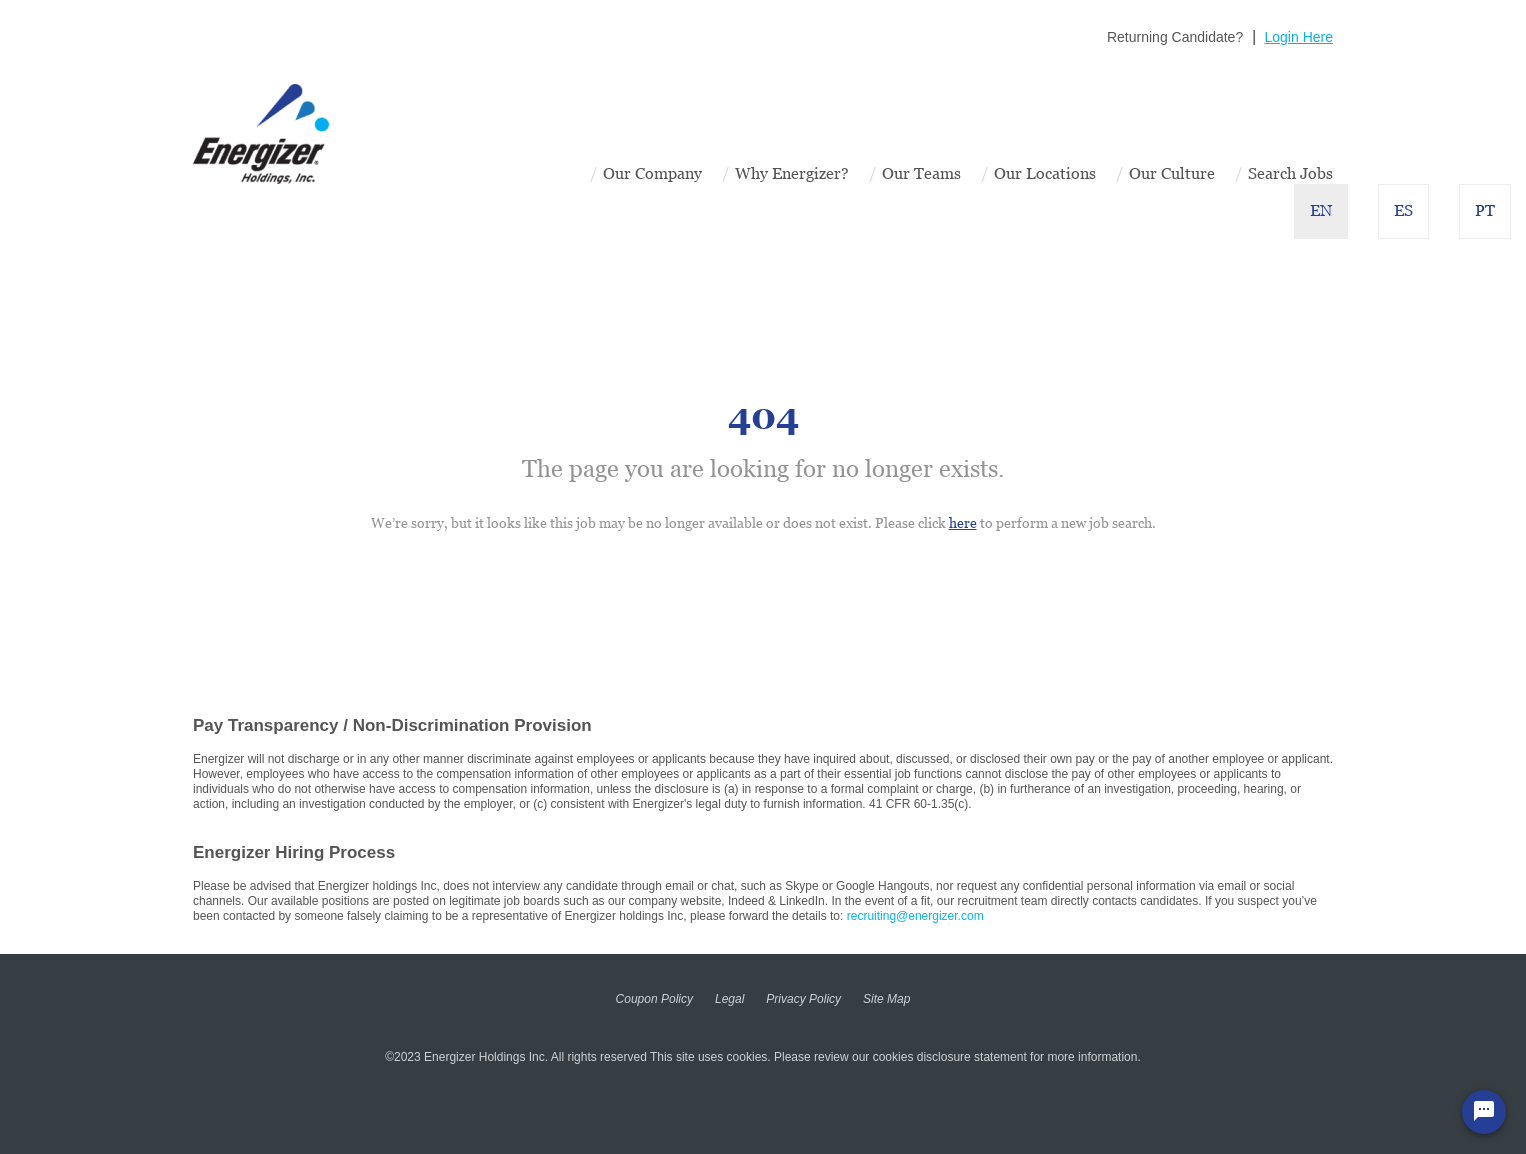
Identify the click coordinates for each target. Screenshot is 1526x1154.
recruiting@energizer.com (915, 916)
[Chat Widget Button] (1484, 1112)
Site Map (886, 999)
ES (1403, 210)
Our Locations (1045, 173)
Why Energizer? (792, 173)
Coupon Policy (654, 999)
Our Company (652, 173)
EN (1321, 210)
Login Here (1299, 37)
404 (763, 416)
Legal (729, 999)
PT (1485, 210)
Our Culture (1172, 173)
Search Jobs (1290, 173)
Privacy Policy (803, 999)
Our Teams (921, 173)
